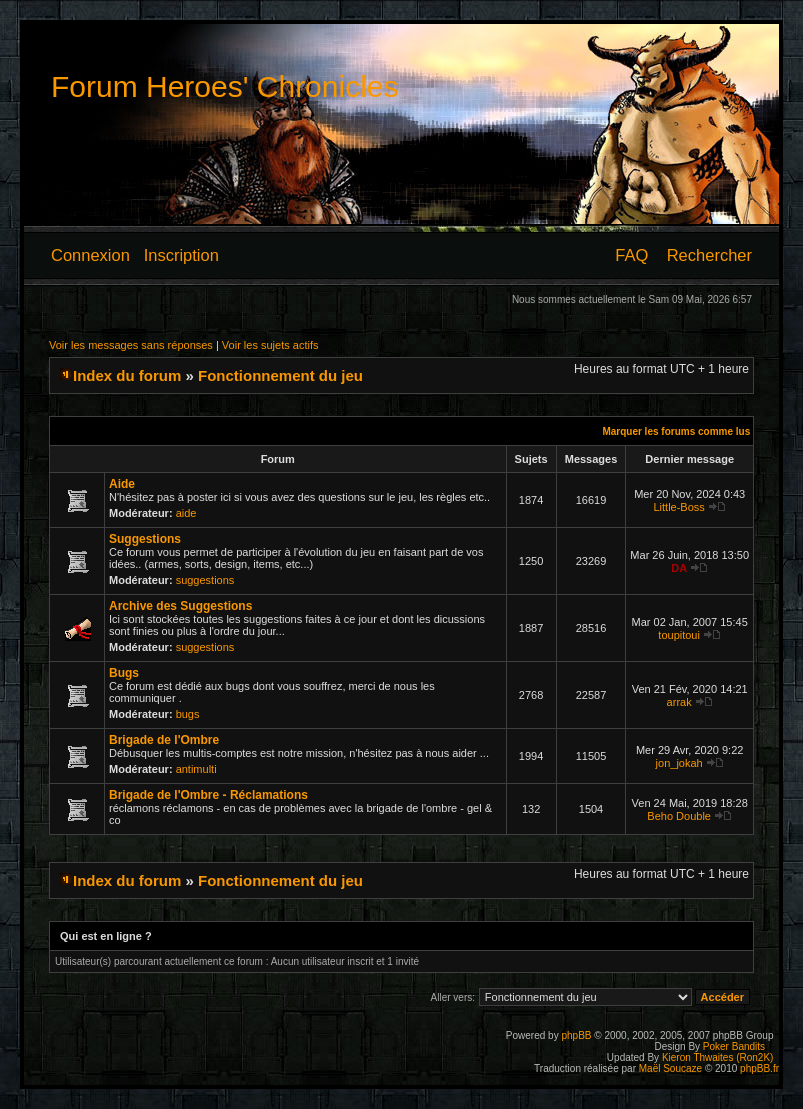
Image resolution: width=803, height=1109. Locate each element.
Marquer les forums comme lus (676, 431)
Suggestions (145, 539)
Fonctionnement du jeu (280, 375)
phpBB (576, 1035)
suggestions (205, 580)
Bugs (124, 673)
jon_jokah (679, 763)
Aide (122, 484)
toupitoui (679, 635)
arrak (679, 702)
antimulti (196, 769)
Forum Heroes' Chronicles (225, 86)
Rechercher (709, 255)
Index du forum (127, 375)
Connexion (90, 255)
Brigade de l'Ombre (164, 740)
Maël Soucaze (670, 1068)
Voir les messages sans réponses (131, 345)
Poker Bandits (734, 1046)
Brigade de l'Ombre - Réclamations (208, 795)
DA (679, 568)
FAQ (631, 255)
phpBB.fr (759, 1068)
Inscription (181, 255)
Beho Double (679, 816)
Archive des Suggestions (180, 606)
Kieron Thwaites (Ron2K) (718, 1057)
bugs (188, 714)
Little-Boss (678, 507)
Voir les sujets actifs (270, 345)
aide (186, 513)
